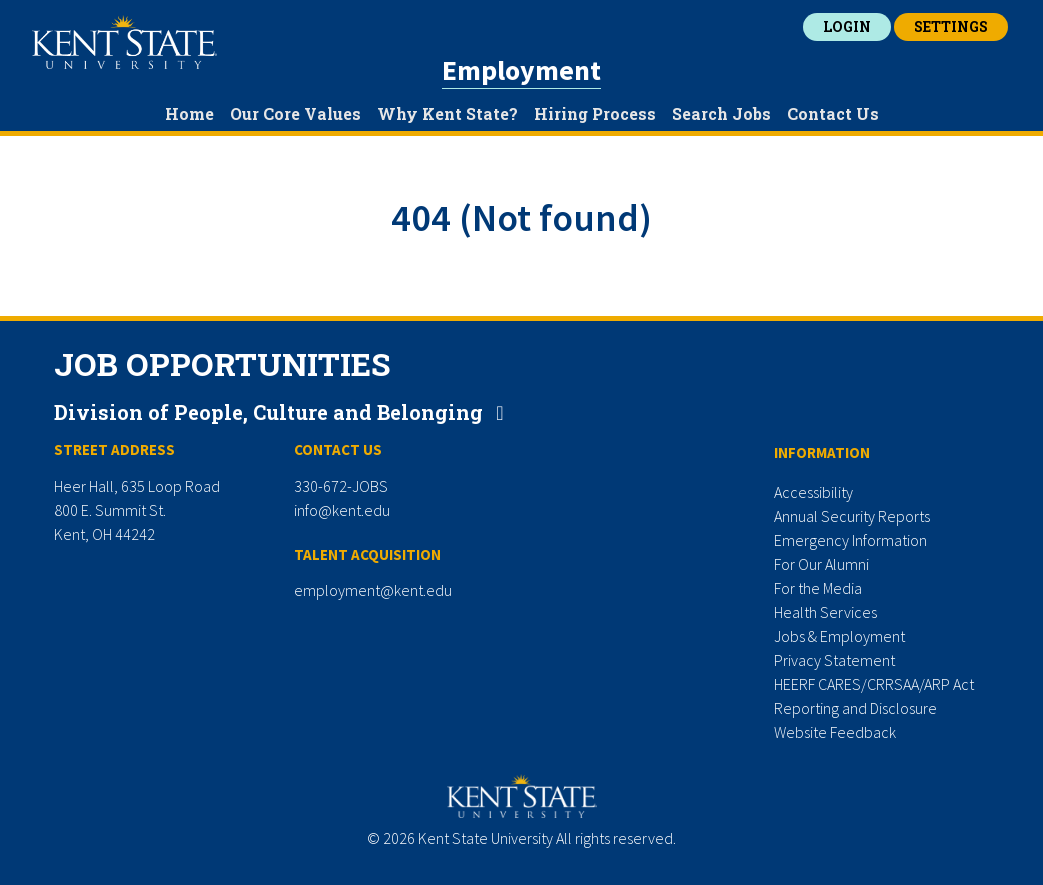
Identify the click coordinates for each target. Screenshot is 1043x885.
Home (189, 113)
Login (847, 26)
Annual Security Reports (852, 516)
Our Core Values (295, 113)
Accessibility (813, 492)
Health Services (825, 612)
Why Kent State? (447, 113)
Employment (521, 70)
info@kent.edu (342, 510)
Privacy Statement (834, 660)
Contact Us (833, 113)
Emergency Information (850, 540)
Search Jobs (721, 113)
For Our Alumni (821, 564)
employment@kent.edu (373, 590)
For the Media (818, 588)
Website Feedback (835, 732)
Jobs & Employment (839, 636)
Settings (951, 26)
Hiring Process (595, 113)
